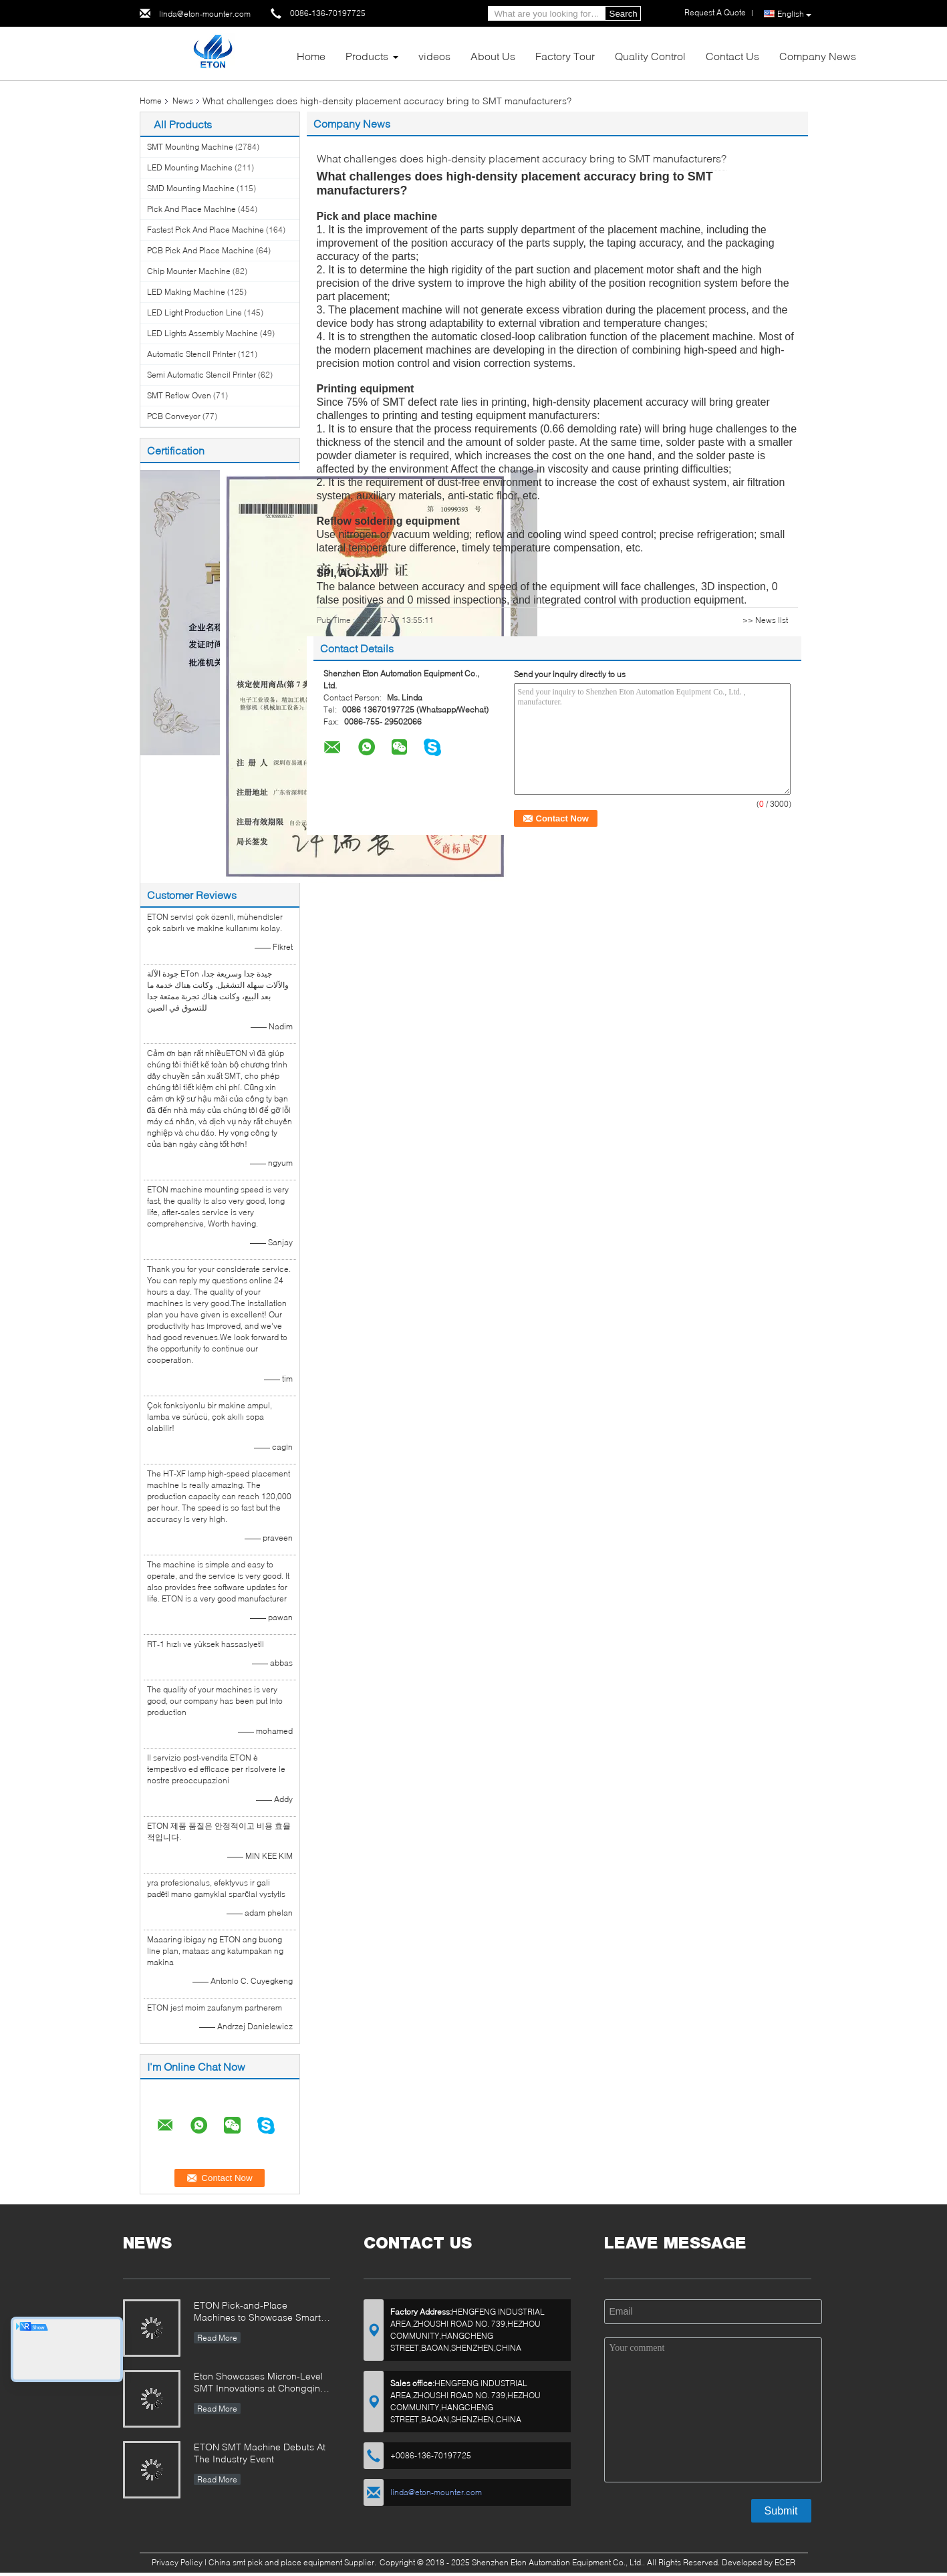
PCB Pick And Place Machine (200, 250)
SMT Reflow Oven (179, 395)
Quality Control (650, 55)
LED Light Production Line (194, 312)
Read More (217, 2338)
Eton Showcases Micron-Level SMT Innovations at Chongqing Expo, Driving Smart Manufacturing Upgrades (260, 2383)
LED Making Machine (186, 292)
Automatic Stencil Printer (191, 354)
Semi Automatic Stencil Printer (201, 375)
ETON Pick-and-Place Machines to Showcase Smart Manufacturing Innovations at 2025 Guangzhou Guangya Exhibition (257, 2312)
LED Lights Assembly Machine (202, 333)
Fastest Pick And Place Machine (205, 230)
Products (367, 55)
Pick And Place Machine (191, 209)
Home (311, 55)
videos (434, 55)
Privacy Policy (177, 2562)
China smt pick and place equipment (275, 2562)
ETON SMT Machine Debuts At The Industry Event (259, 2452)
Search (624, 14)
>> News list (765, 620)
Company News (817, 55)
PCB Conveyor (173, 416)
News (182, 101)
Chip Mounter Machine (189, 271)
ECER (785, 2562)
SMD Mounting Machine (191, 188)
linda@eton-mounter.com (205, 14)
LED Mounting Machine (190, 167)
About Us (492, 55)
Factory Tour (565, 55)
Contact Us (732, 55)
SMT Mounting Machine (190, 147)
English (794, 14)
